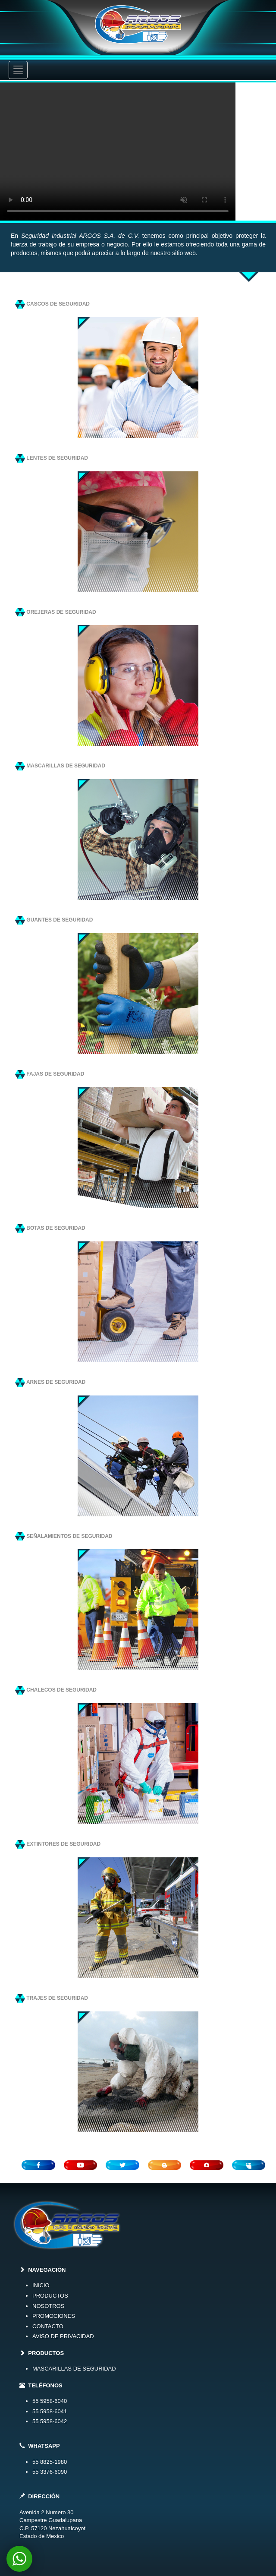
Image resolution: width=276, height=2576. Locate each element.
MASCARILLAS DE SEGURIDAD (60, 766)
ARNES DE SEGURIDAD (50, 1382)
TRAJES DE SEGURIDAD (51, 1998)
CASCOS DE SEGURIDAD (52, 304)
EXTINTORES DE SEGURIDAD (57, 1844)
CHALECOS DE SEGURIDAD (56, 1690)
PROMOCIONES (53, 2316)
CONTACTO (47, 2326)
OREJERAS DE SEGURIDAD (55, 612)
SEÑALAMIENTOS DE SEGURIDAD (63, 1536)
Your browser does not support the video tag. (138, 151)
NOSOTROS (48, 2306)
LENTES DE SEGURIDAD (51, 458)
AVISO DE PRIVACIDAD (63, 2336)
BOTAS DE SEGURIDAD (50, 1228)
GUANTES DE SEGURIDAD (54, 920)
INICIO (41, 2285)
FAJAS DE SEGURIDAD (49, 1074)
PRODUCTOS (50, 2295)
